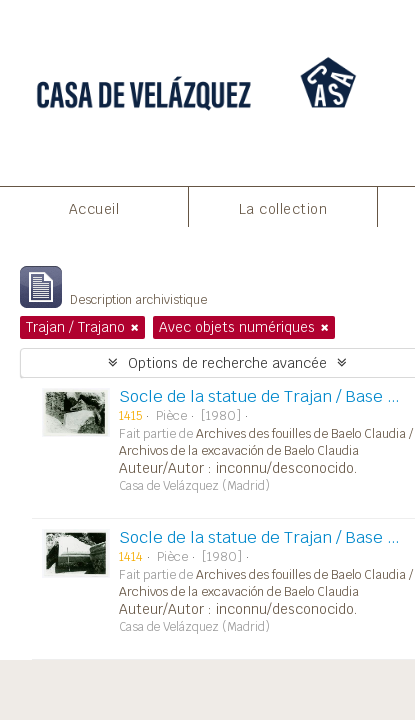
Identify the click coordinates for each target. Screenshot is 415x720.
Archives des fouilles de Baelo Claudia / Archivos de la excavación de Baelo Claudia (266, 442)
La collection (283, 209)
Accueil (94, 209)
